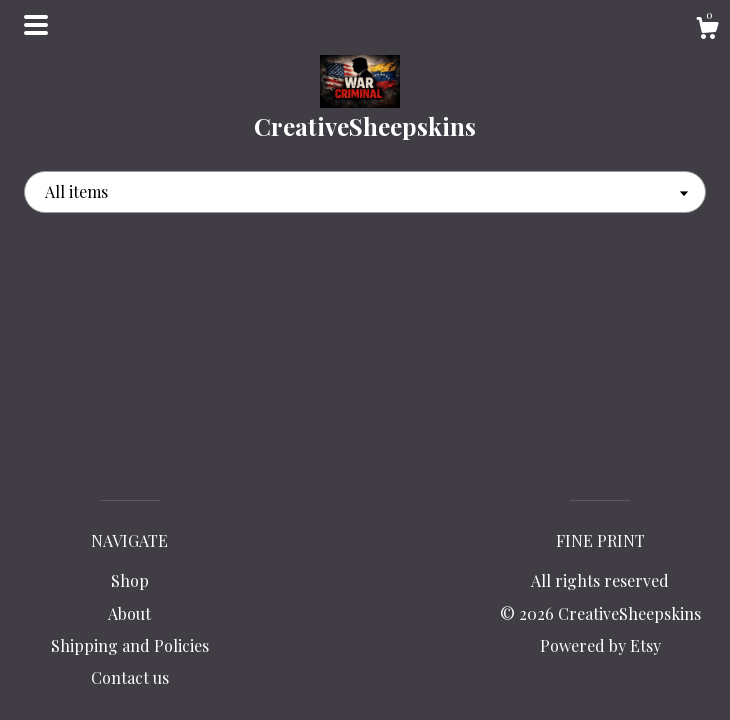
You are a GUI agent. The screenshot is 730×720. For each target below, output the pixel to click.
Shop (130, 580)
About (129, 613)
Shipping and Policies (130, 645)
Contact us (130, 677)
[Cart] (707, 30)
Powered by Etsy (600, 645)
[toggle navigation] (36, 25)
